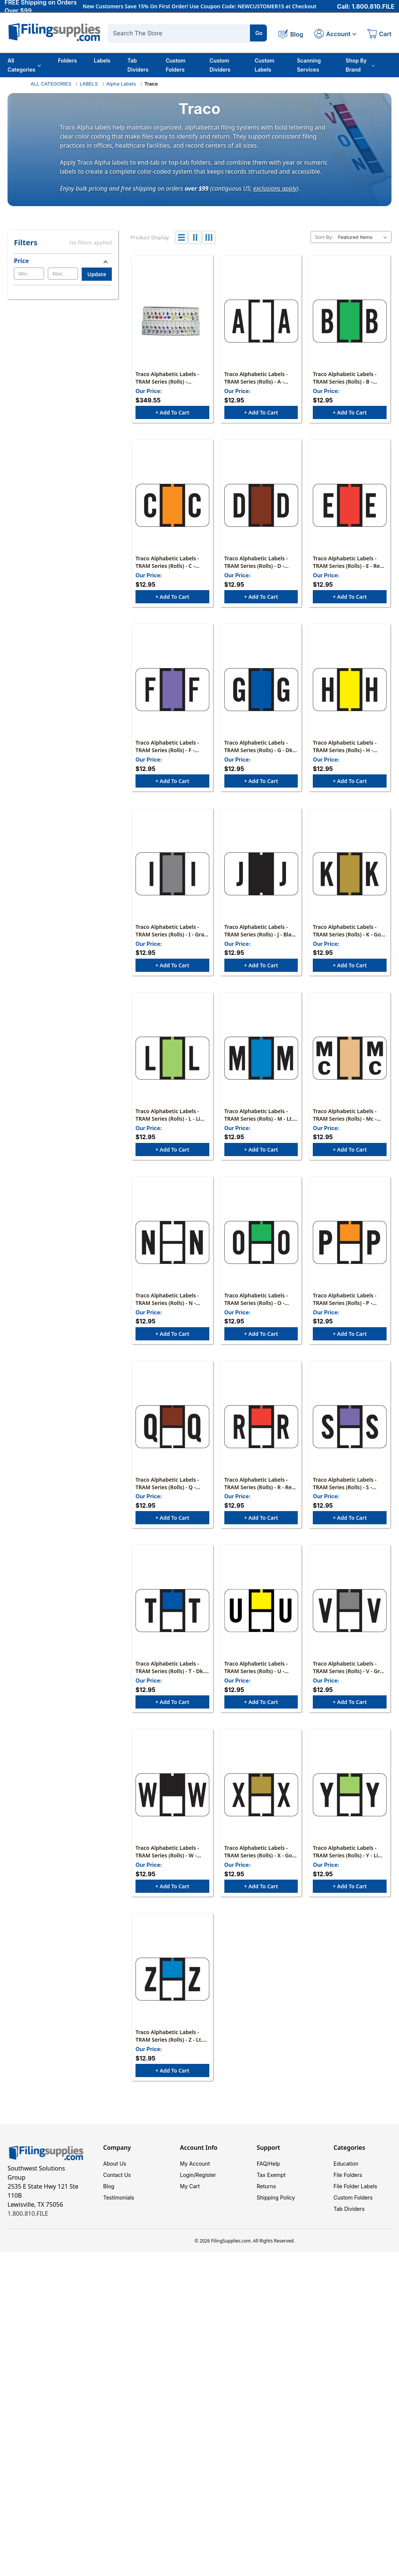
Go (258, 33)
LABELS (89, 84)
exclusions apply (275, 188)
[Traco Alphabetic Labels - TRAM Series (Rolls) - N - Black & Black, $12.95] (172, 1242)
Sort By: (324, 237)
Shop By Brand (360, 65)
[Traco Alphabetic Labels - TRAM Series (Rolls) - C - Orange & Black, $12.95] (172, 505)
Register (206, 2175)
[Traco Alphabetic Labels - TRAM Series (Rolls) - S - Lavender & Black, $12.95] (350, 1426)
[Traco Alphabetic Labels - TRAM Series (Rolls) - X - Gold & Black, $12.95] (261, 1795)
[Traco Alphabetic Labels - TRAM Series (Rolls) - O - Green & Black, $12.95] (261, 1242)
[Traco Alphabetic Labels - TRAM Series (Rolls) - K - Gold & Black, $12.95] (350, 874)
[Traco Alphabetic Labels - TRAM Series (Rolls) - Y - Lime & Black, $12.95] (350, 1795)
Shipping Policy (276, 2197)
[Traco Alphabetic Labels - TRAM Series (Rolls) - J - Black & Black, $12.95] (261, 874)
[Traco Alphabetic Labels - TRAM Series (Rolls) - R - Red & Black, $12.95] (261, 1426)
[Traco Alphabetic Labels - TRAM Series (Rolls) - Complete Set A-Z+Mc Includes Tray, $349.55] (172, 321)
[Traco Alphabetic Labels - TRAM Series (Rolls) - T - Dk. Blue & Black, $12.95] (172, 1610)
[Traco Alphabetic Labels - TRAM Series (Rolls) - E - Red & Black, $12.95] (350, 505)
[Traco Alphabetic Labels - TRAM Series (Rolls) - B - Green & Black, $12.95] (350, 321)
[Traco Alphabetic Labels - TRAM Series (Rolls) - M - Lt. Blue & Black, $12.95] (261, 1058)
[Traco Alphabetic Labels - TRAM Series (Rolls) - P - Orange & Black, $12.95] (350, 1242)
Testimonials (118, 2197)
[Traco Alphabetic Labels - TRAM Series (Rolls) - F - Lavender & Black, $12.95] (172, 689)
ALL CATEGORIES (50, 84)
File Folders (348, 2175)
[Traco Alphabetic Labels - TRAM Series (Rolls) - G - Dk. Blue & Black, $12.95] (261, 689)
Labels (102, 60)
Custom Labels (264, 65)
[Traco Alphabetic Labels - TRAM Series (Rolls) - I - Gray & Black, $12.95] (172, 874)
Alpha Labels (121, 84)
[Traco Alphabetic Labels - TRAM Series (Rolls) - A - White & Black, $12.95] (261, 321)
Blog (108, 2186)
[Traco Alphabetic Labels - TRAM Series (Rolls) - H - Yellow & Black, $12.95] (350, 689)
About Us (114, 2163)
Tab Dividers (138, 65)
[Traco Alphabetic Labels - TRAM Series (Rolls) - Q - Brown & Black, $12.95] (172, 1426)
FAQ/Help (268, 2163)
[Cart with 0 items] (379, 34)
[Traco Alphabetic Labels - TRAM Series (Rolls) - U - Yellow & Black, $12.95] (261, 1610)
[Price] (63, 260)
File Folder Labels (355, 2186)
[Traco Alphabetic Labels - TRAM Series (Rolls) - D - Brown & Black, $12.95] (261, 505)
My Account (195, 2163)
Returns (266, 2186)
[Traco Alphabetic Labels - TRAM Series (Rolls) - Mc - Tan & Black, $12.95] (350, 1058)
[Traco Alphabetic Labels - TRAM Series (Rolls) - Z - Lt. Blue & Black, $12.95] (172, 1979)
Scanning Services (309, 65)
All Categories (24, 65)
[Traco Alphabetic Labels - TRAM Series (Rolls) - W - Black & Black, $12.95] (172, 1795)
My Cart (190, 2186)
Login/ (188, 2175)
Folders (67, 60)
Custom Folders (176, 65)
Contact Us (117, 2175)
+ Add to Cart (172, 412)
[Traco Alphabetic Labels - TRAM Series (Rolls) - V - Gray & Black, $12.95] (350, 1610)
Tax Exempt (271, 2175)
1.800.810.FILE (28, 2213)
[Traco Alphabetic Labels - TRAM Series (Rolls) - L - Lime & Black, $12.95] (172, 1058)
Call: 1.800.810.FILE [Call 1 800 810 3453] (365, 6)
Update (96, 274)
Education (346, 2163)
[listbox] (364, 237)
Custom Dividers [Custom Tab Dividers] (219, 65)
